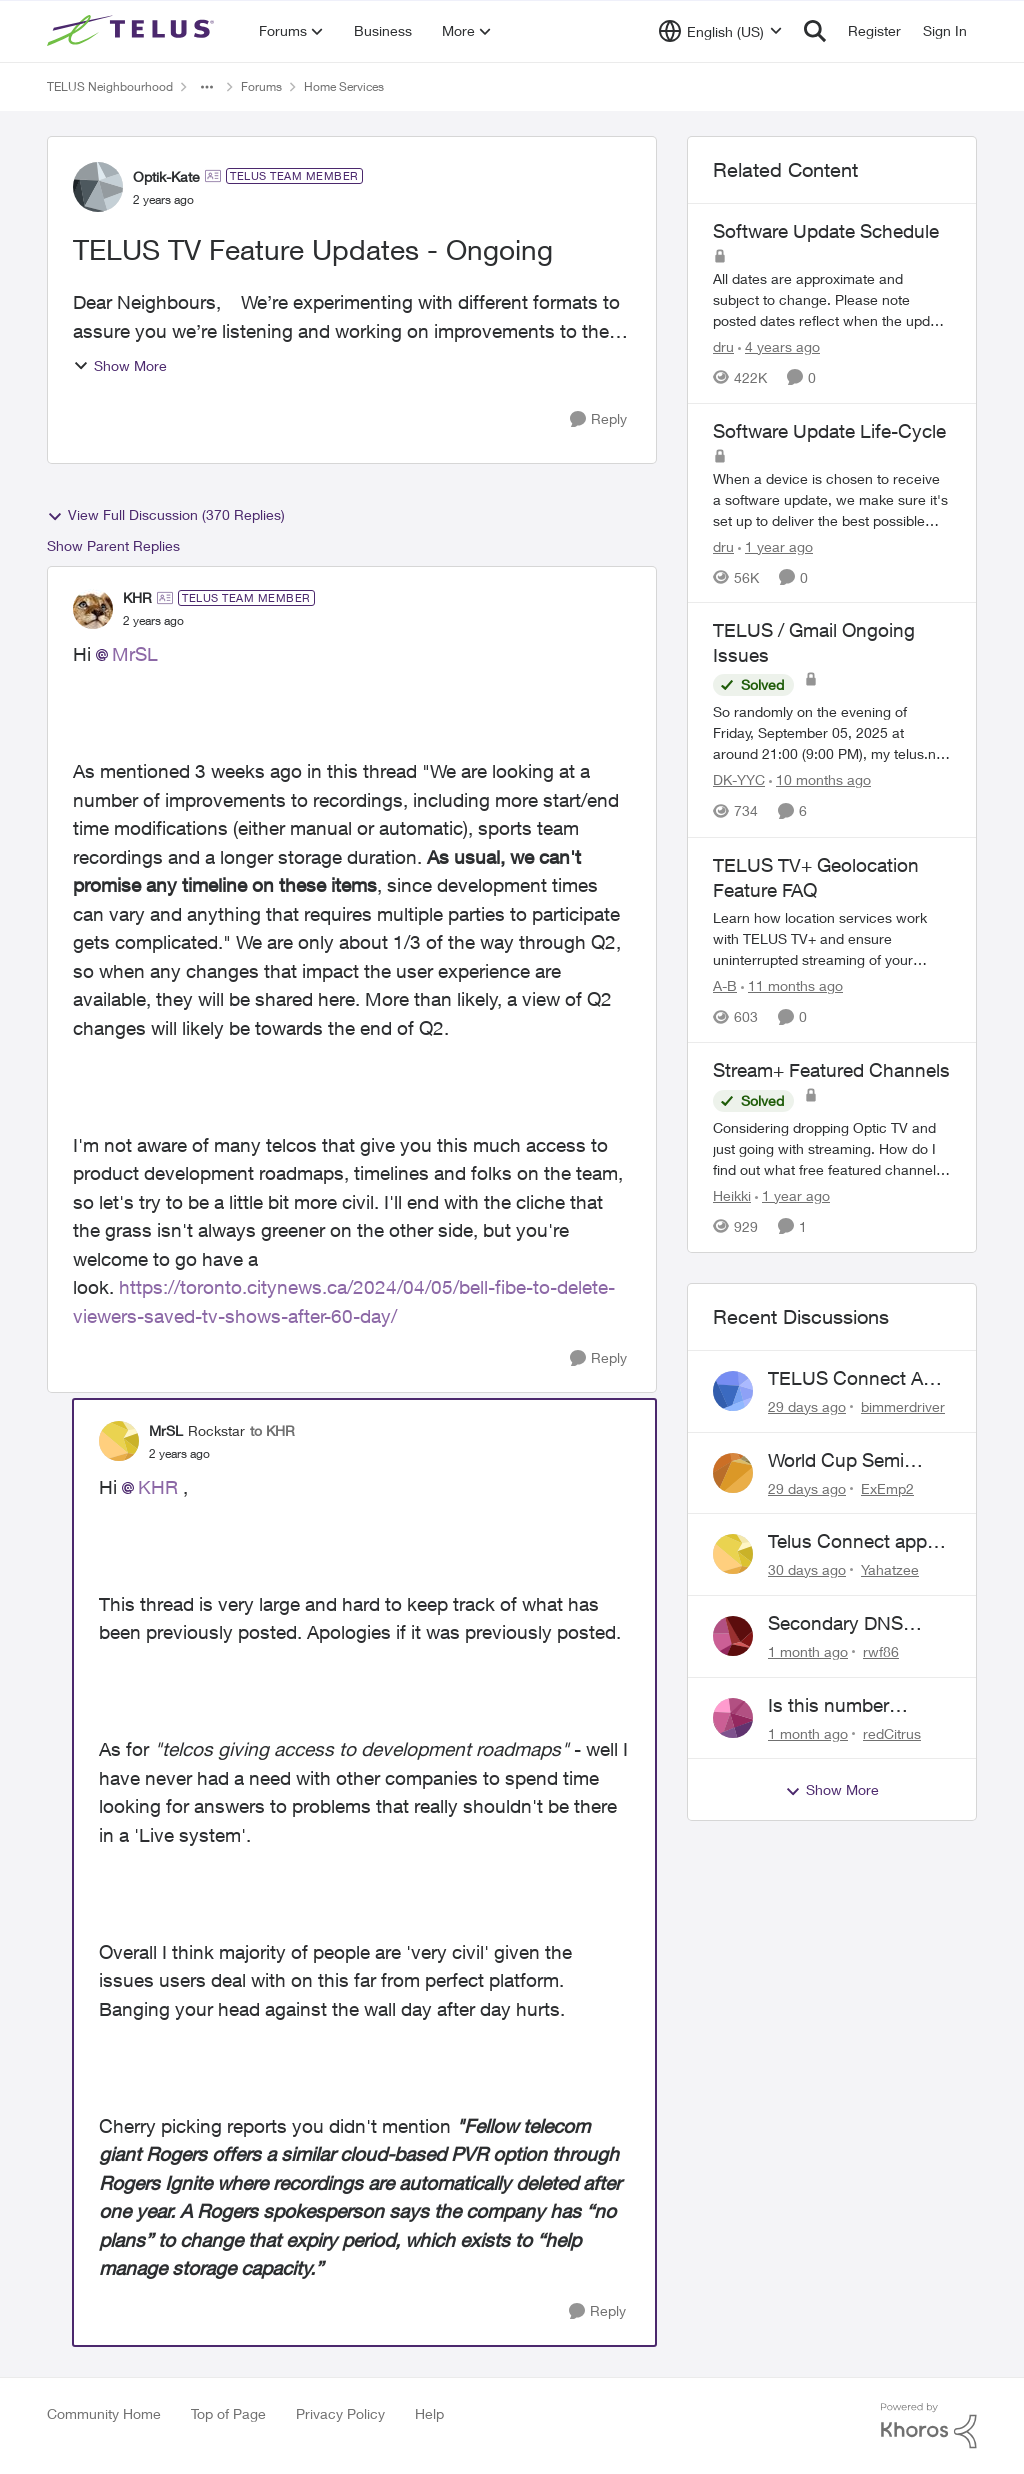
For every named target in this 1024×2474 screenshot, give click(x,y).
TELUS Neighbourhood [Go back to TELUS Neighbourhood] (110, 86)
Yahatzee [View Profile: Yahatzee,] (890, 1569)
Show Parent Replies (113, 545)
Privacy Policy (340, 2413)
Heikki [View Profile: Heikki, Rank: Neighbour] (732, 1195)
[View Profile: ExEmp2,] (733, 1473)
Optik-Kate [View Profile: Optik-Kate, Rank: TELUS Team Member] (166, 176)
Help (429, 2413)
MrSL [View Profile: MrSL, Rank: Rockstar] (166, 1430)
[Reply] (598, 419)
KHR (158, 1487)
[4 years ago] (779, 346)
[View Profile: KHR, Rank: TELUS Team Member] (93, 609)
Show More (120, 365)
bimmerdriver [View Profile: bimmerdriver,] (903, 1406)
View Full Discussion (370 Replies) (166, 515)
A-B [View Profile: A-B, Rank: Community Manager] (725, 985)
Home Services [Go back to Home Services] (344, 86)
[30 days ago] (807, 1569)
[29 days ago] (807, 1406)
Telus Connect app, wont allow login (850, 1542)
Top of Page (228, 2413)
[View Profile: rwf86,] (733, 1636)
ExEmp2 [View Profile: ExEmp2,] (887, 1487)
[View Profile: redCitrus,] (733, 1718)
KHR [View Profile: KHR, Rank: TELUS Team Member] (137, 597)
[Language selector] (720, 31)
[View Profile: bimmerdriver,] (733, 1391)
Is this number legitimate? (828, 1706)
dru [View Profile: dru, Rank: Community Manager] (723, 346)
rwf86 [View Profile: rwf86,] (881, 1651)
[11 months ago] (792, 985)
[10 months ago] (820, 780)
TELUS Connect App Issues (856, 1379)
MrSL (135, 654)
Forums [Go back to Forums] (261, 86)
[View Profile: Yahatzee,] (733, 1554)
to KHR (272, 1430)
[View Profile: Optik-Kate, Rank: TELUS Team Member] (98, 187)
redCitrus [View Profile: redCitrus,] (892, 1732)
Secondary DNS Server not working (847, 1624)
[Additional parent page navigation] (207, 87)
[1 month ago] (808, 1651)
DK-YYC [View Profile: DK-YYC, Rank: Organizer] (739, 780)
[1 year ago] (775, 545)
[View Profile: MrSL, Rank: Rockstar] (119, 1441)
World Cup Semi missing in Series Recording (839, 1461)
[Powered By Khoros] (929, 2426)
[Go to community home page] (133, 31)
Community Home (104, 2413)
